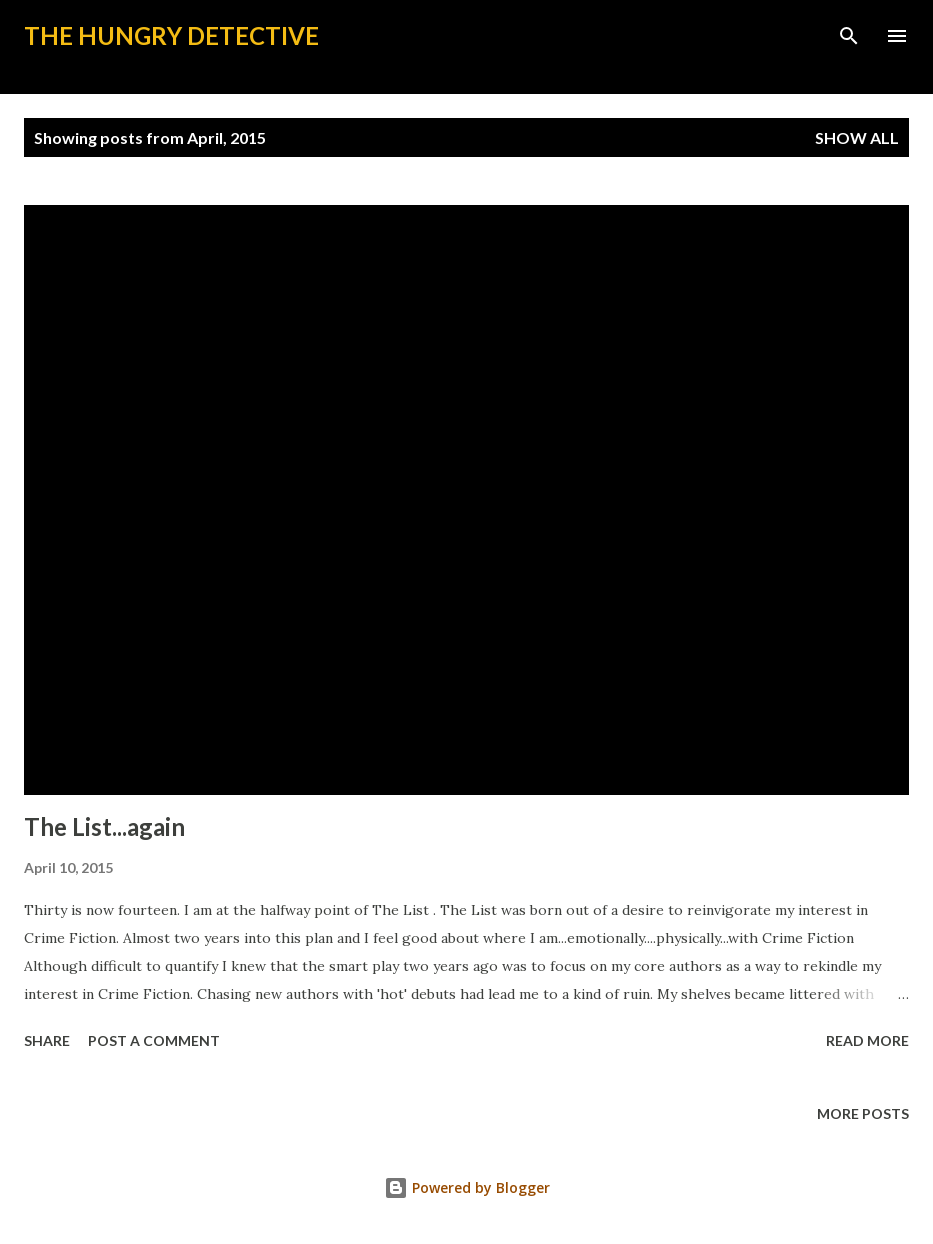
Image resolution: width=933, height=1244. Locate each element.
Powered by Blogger (467, 1187)
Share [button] (47, 1040)
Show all (857, 137)
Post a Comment (154, 1040)
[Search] (849, 36)
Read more (867, 1040)
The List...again (104, 826)
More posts (863, 1113)
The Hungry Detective (171, 35)
